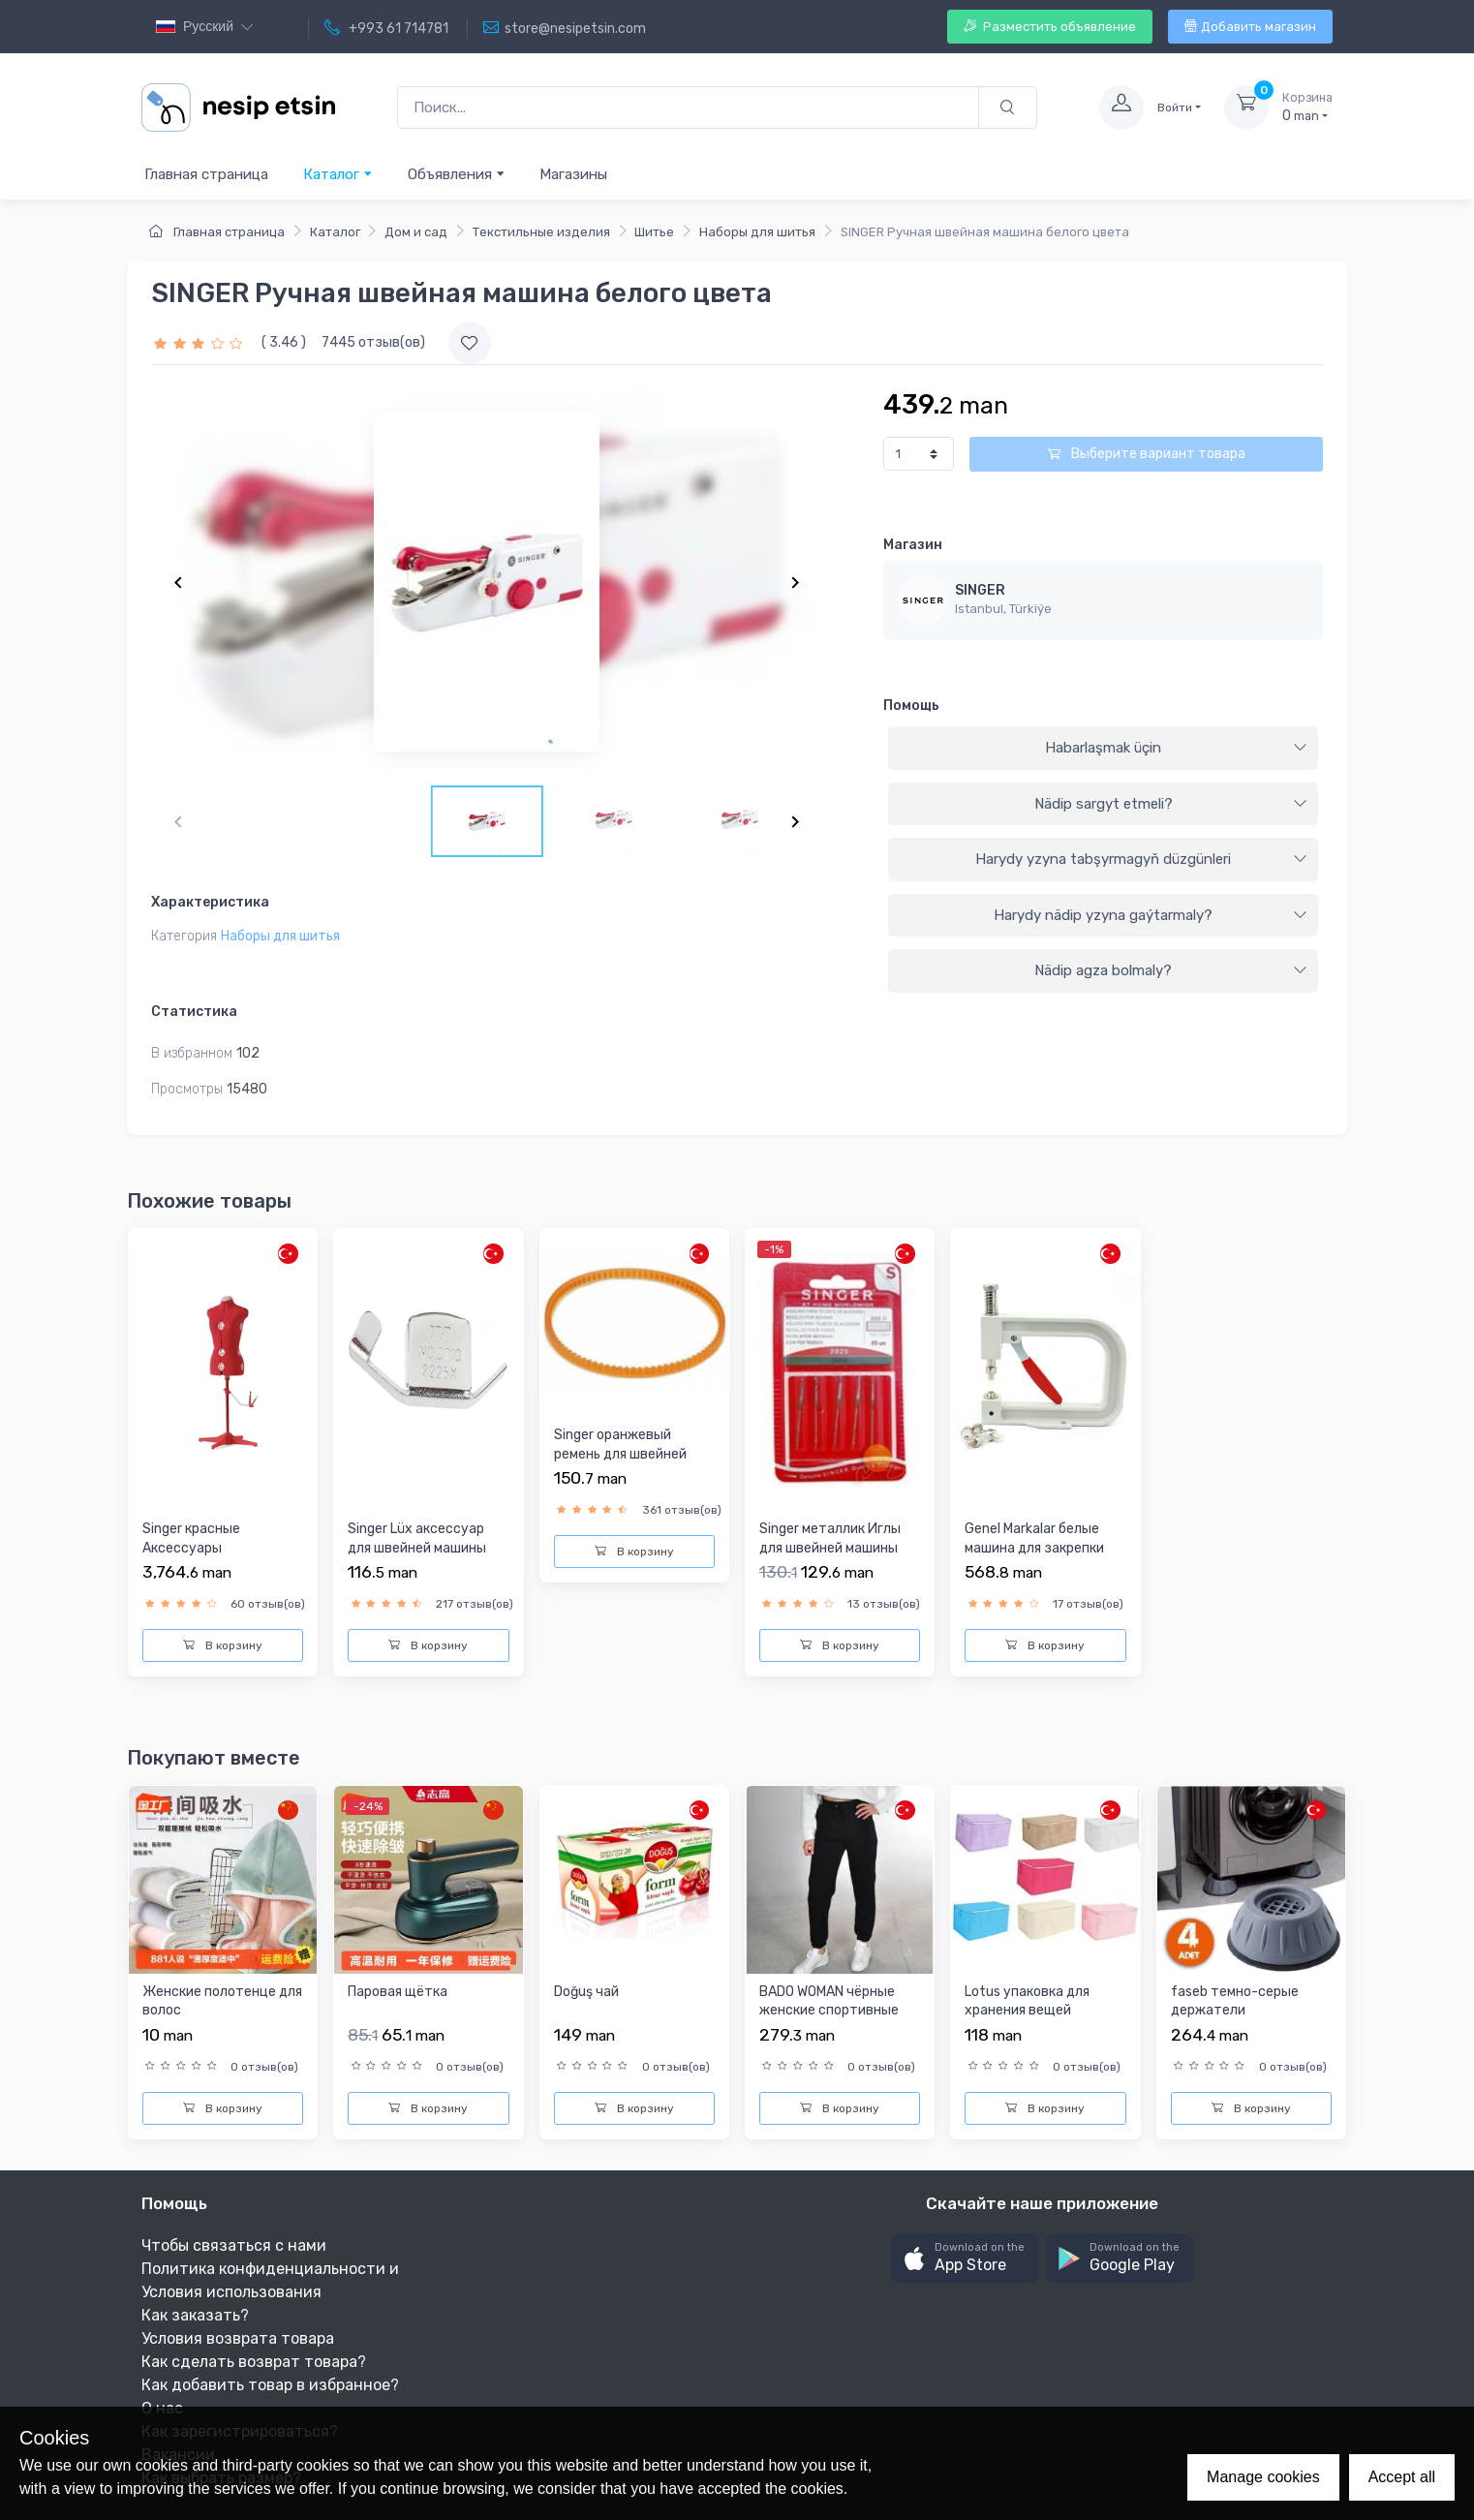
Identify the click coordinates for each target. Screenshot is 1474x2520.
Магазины (573, 174)
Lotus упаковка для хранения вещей (1027, 2001)
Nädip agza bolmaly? (1170, 970)
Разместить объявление (1050, 26)
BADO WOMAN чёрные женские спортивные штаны (829, 2010)
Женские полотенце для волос (222, 2001)
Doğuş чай (586, 1991)
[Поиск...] (688, 108)
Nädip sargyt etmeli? (1170, 804)
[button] (964, 2259)
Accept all (1401, 2477)
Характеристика (210, 902)
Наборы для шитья (757, 232)
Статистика (194, 1011)
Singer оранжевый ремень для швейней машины (620, 1454)
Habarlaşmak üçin (1176, 747)
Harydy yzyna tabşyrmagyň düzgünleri (1141, 859)
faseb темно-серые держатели (1235, 2001)
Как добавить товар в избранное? (270, 2385)
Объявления (457, 174)
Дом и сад (415, 232)
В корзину (222, 1645)
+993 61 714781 (386, 28)
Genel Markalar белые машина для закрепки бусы (1034, 1548)
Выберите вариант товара (1146, 454)
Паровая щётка (397, 1991)
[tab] (1103, 748)
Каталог (338, 174)
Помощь (911, 705)
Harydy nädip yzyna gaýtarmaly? (1150, 915)
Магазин (912, 545)
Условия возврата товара (237, 2338)
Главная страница (206, 174)
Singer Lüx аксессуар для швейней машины (417, 1538)
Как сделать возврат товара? (253, 2361)
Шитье (654, 232)
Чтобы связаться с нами (233, 2245)
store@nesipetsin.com (564, 28)
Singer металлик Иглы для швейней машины (830, 1538)
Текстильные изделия (541, 232)
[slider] (200, 342)
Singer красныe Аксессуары (191, 1538)
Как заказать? (195, 2315)
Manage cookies (1263, 2477)
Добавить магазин (1250, 26)
